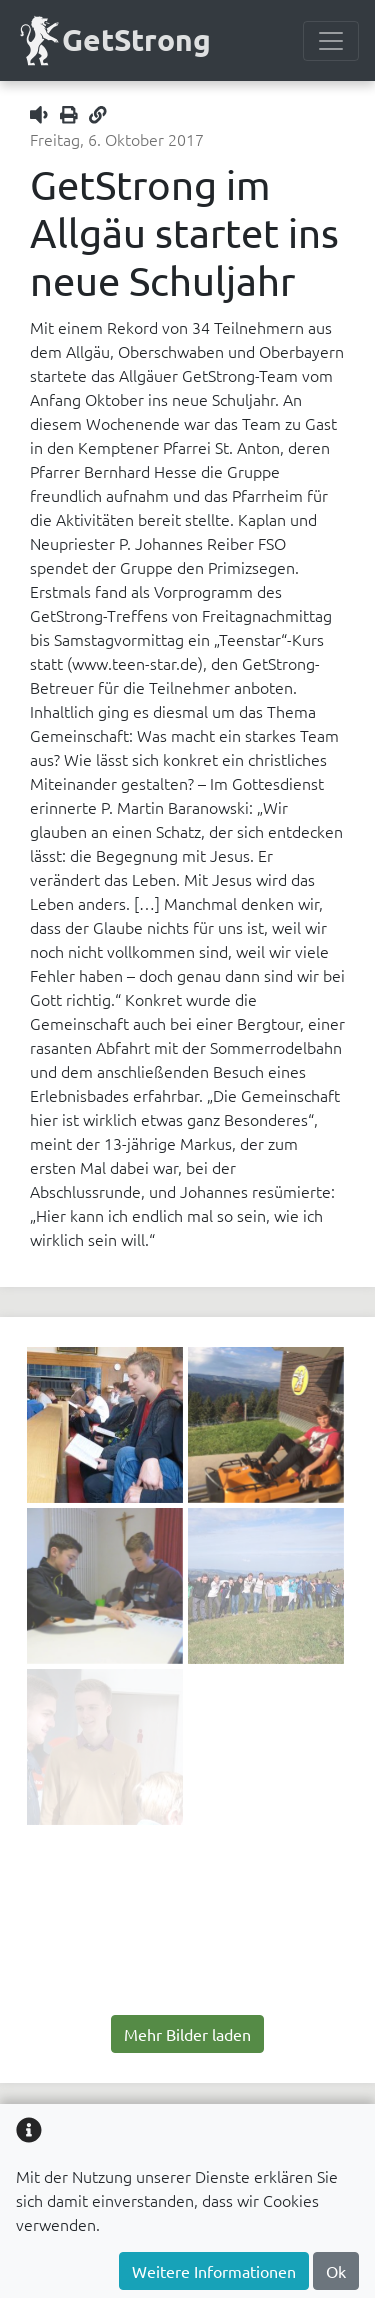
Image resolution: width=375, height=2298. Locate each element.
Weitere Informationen (214, 2271)
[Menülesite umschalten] (331, 41)
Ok (336, 2271)
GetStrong (113, 40)
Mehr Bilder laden (187, 2034)
